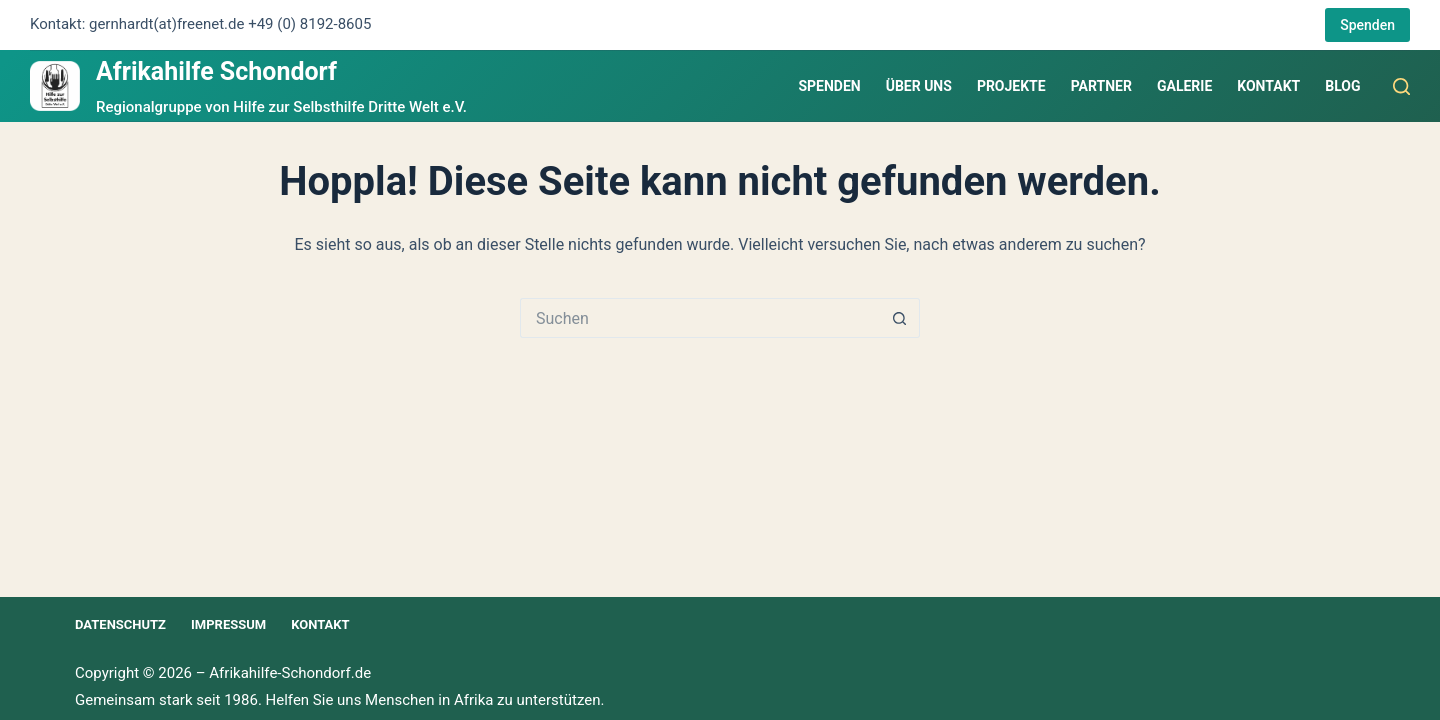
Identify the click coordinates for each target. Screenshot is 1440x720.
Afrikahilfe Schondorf (216, 71)
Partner (1101, 86)
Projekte (1011, 86)
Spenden (1367, 25)
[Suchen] (1401, 86)
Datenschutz (120, 624)
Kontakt (1268, 86)
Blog (1342, 86)
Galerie (1184, 86)
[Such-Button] (900, 318)
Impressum (228, 624)
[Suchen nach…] (700, 318)
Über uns (919, 86)
